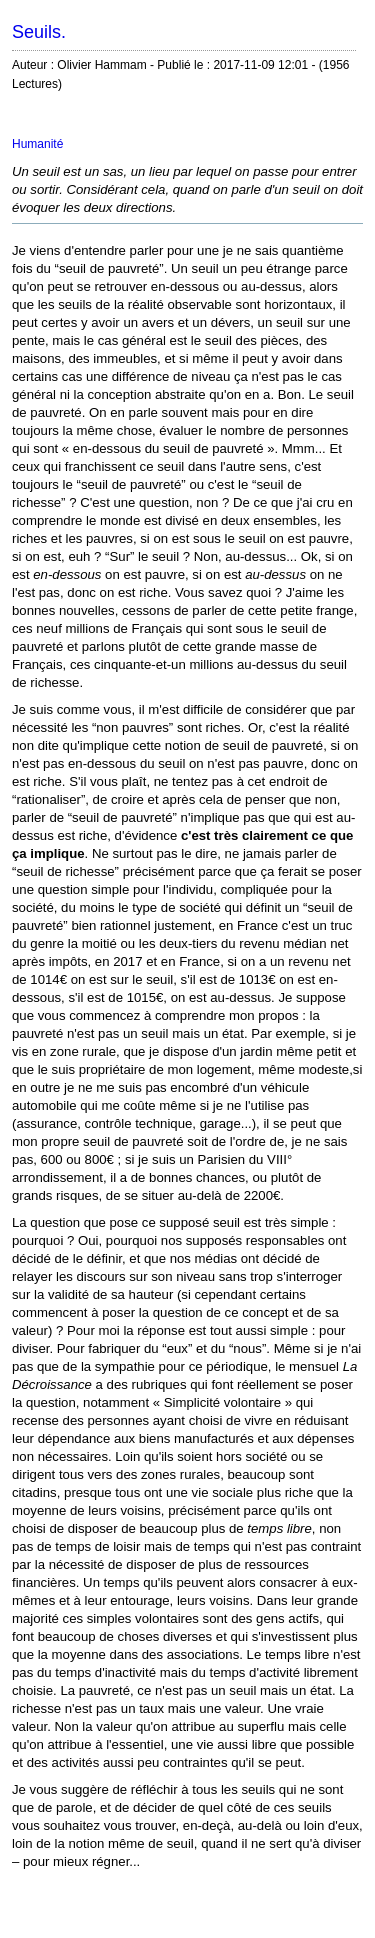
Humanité (37, 144)
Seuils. (39, 32)
